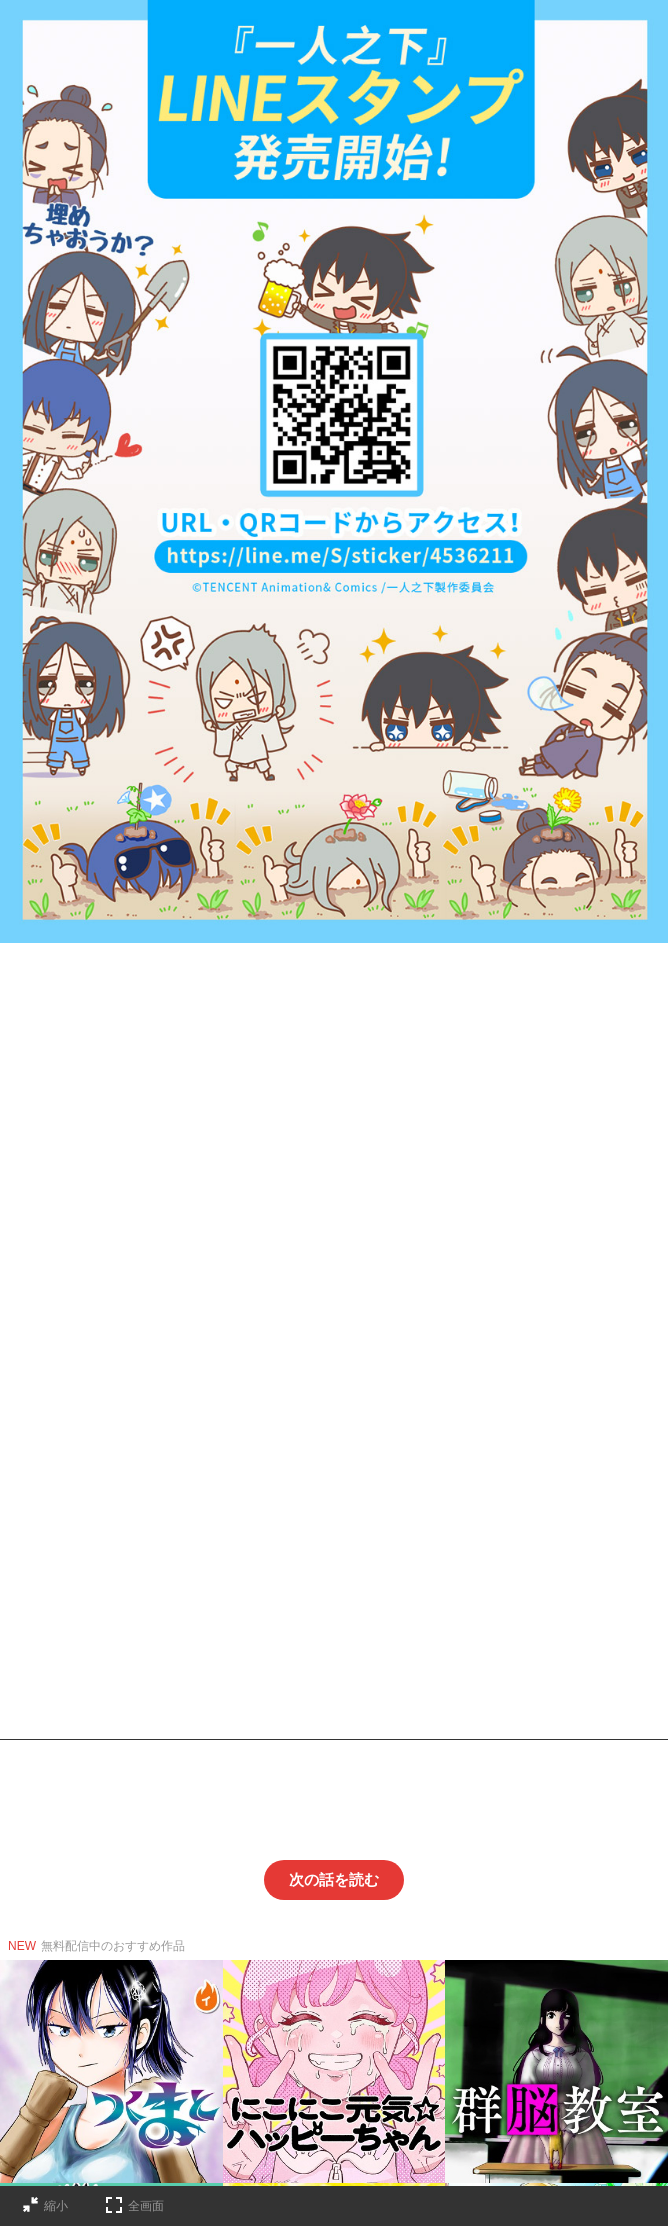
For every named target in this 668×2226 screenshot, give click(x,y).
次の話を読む (334, 1879)
